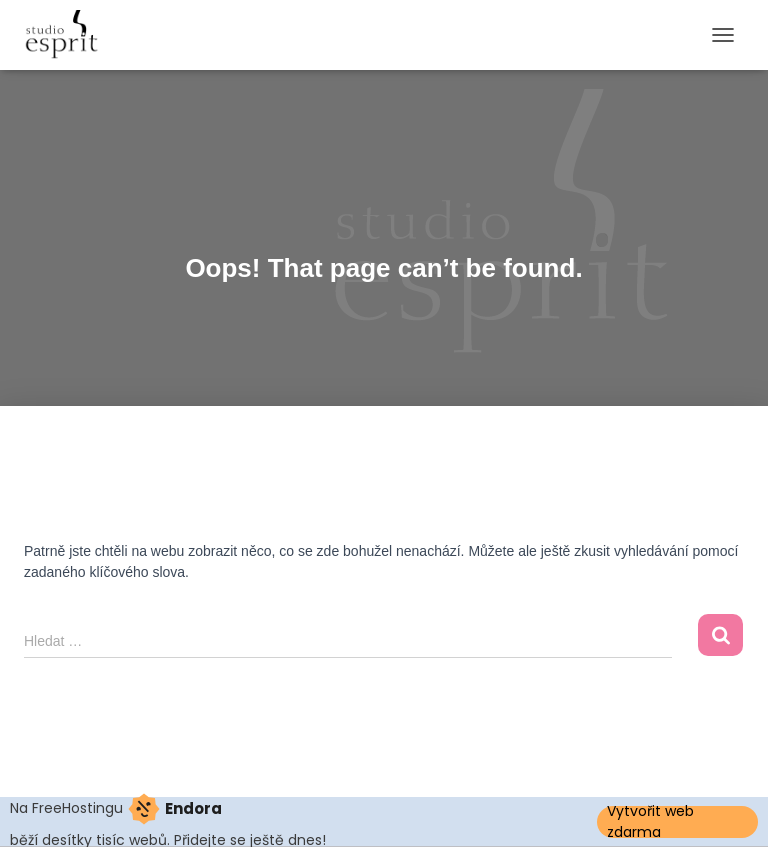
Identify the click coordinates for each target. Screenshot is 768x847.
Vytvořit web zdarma (650, 822)
